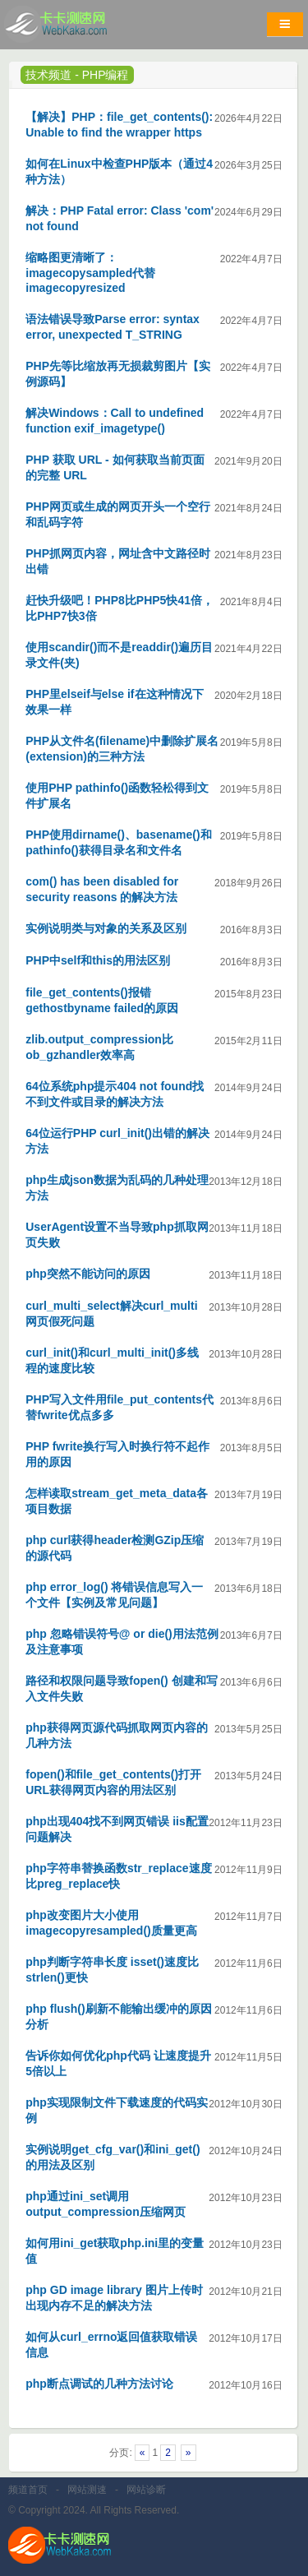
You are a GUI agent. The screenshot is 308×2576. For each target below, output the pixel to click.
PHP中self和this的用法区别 (97, 960)
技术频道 (48, 74)
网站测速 (87, 2489)
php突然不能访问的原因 (87, 1273)
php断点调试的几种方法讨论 (99, 2383)
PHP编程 (105, 74)
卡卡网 (74, 28)
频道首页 (28, 2489)
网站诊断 (146, 2489)
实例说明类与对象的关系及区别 (105, 928)
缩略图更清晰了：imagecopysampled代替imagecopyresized (90, 272)
